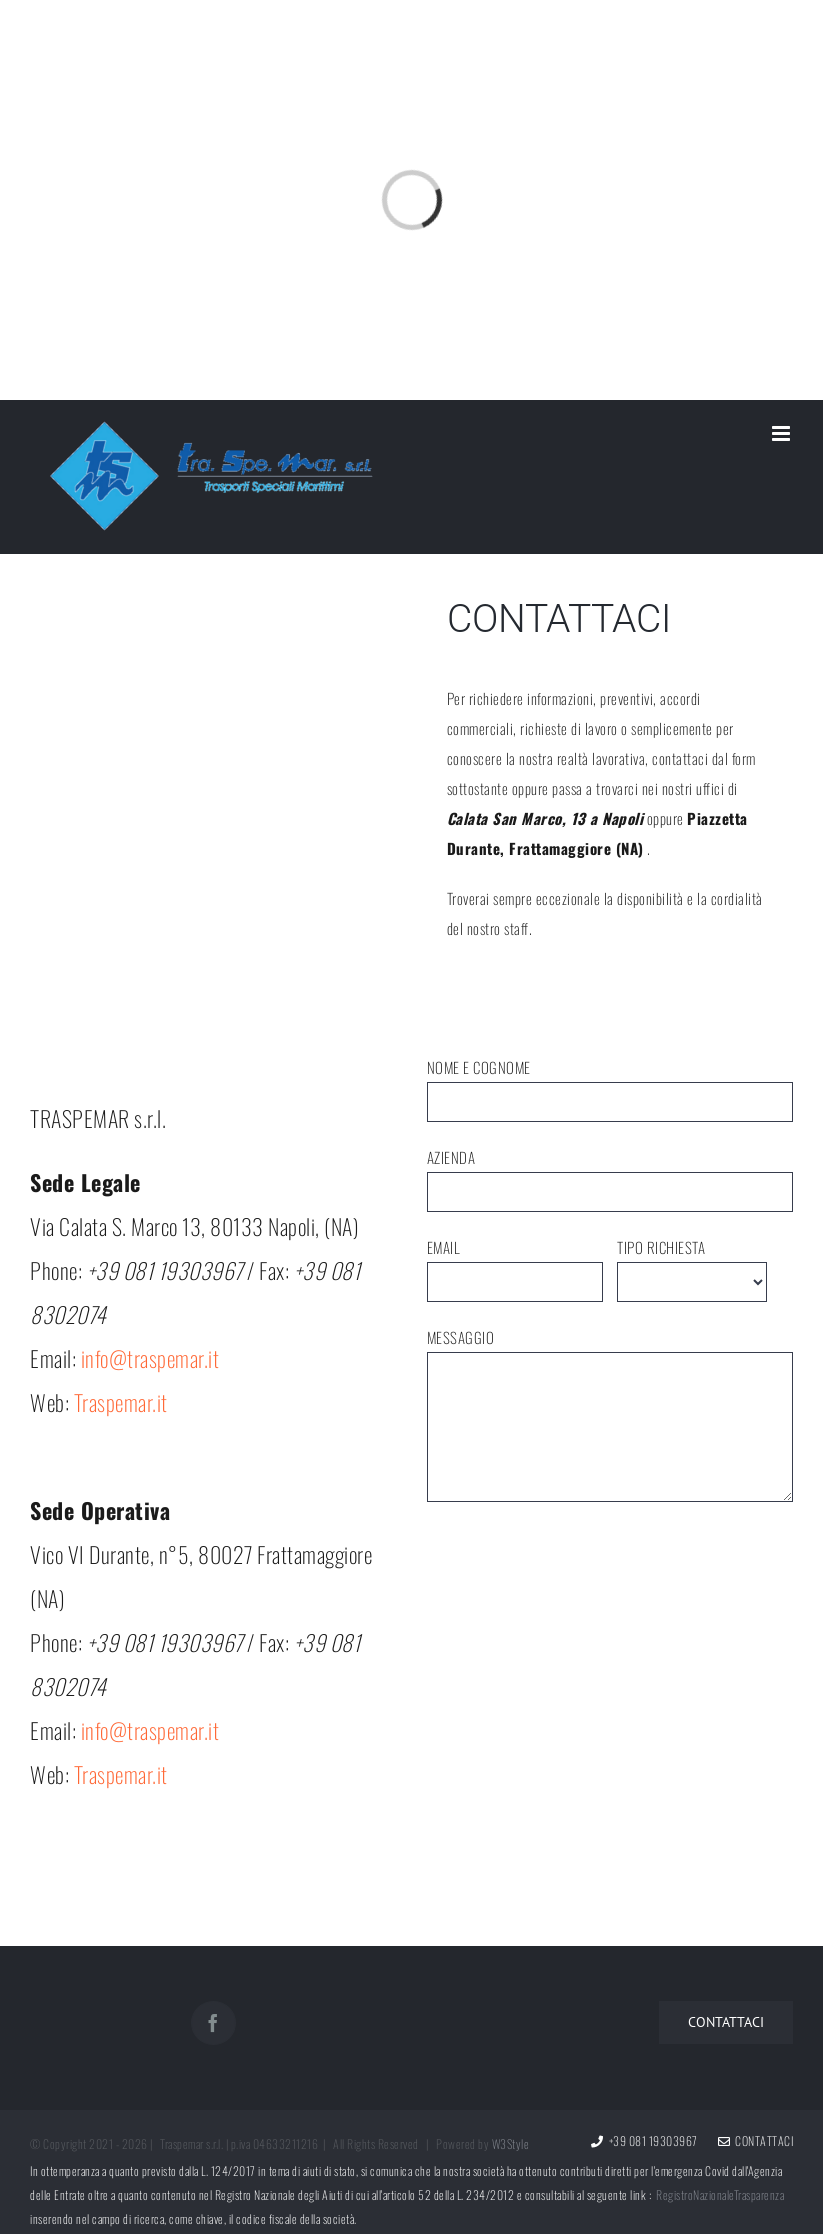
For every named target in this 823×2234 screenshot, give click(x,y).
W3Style (511, 2143)
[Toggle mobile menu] (783, 433)
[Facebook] (213, 2023)
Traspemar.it (121, 1402)
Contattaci (756, 2140)
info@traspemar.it (150, 1358)
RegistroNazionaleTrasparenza (719, 2194)
